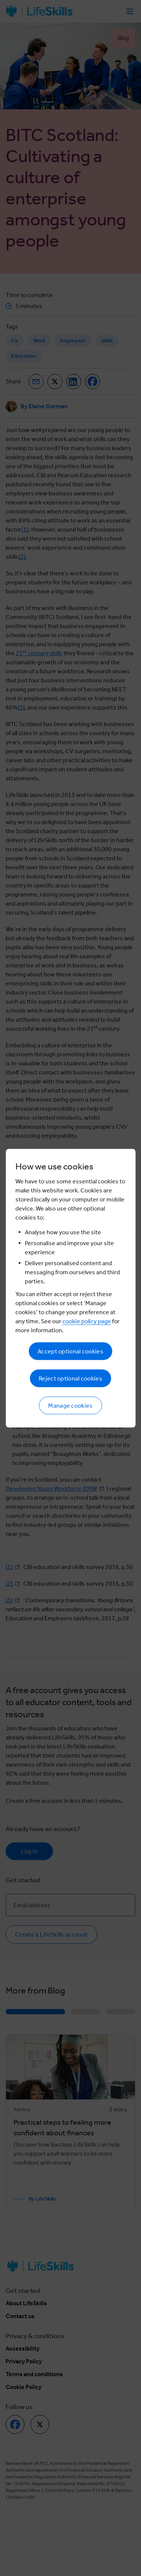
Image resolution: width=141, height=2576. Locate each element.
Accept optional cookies (70, 1351)
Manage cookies (70, 1405)
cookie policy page (86, 1320)
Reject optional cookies (70, 1378)
